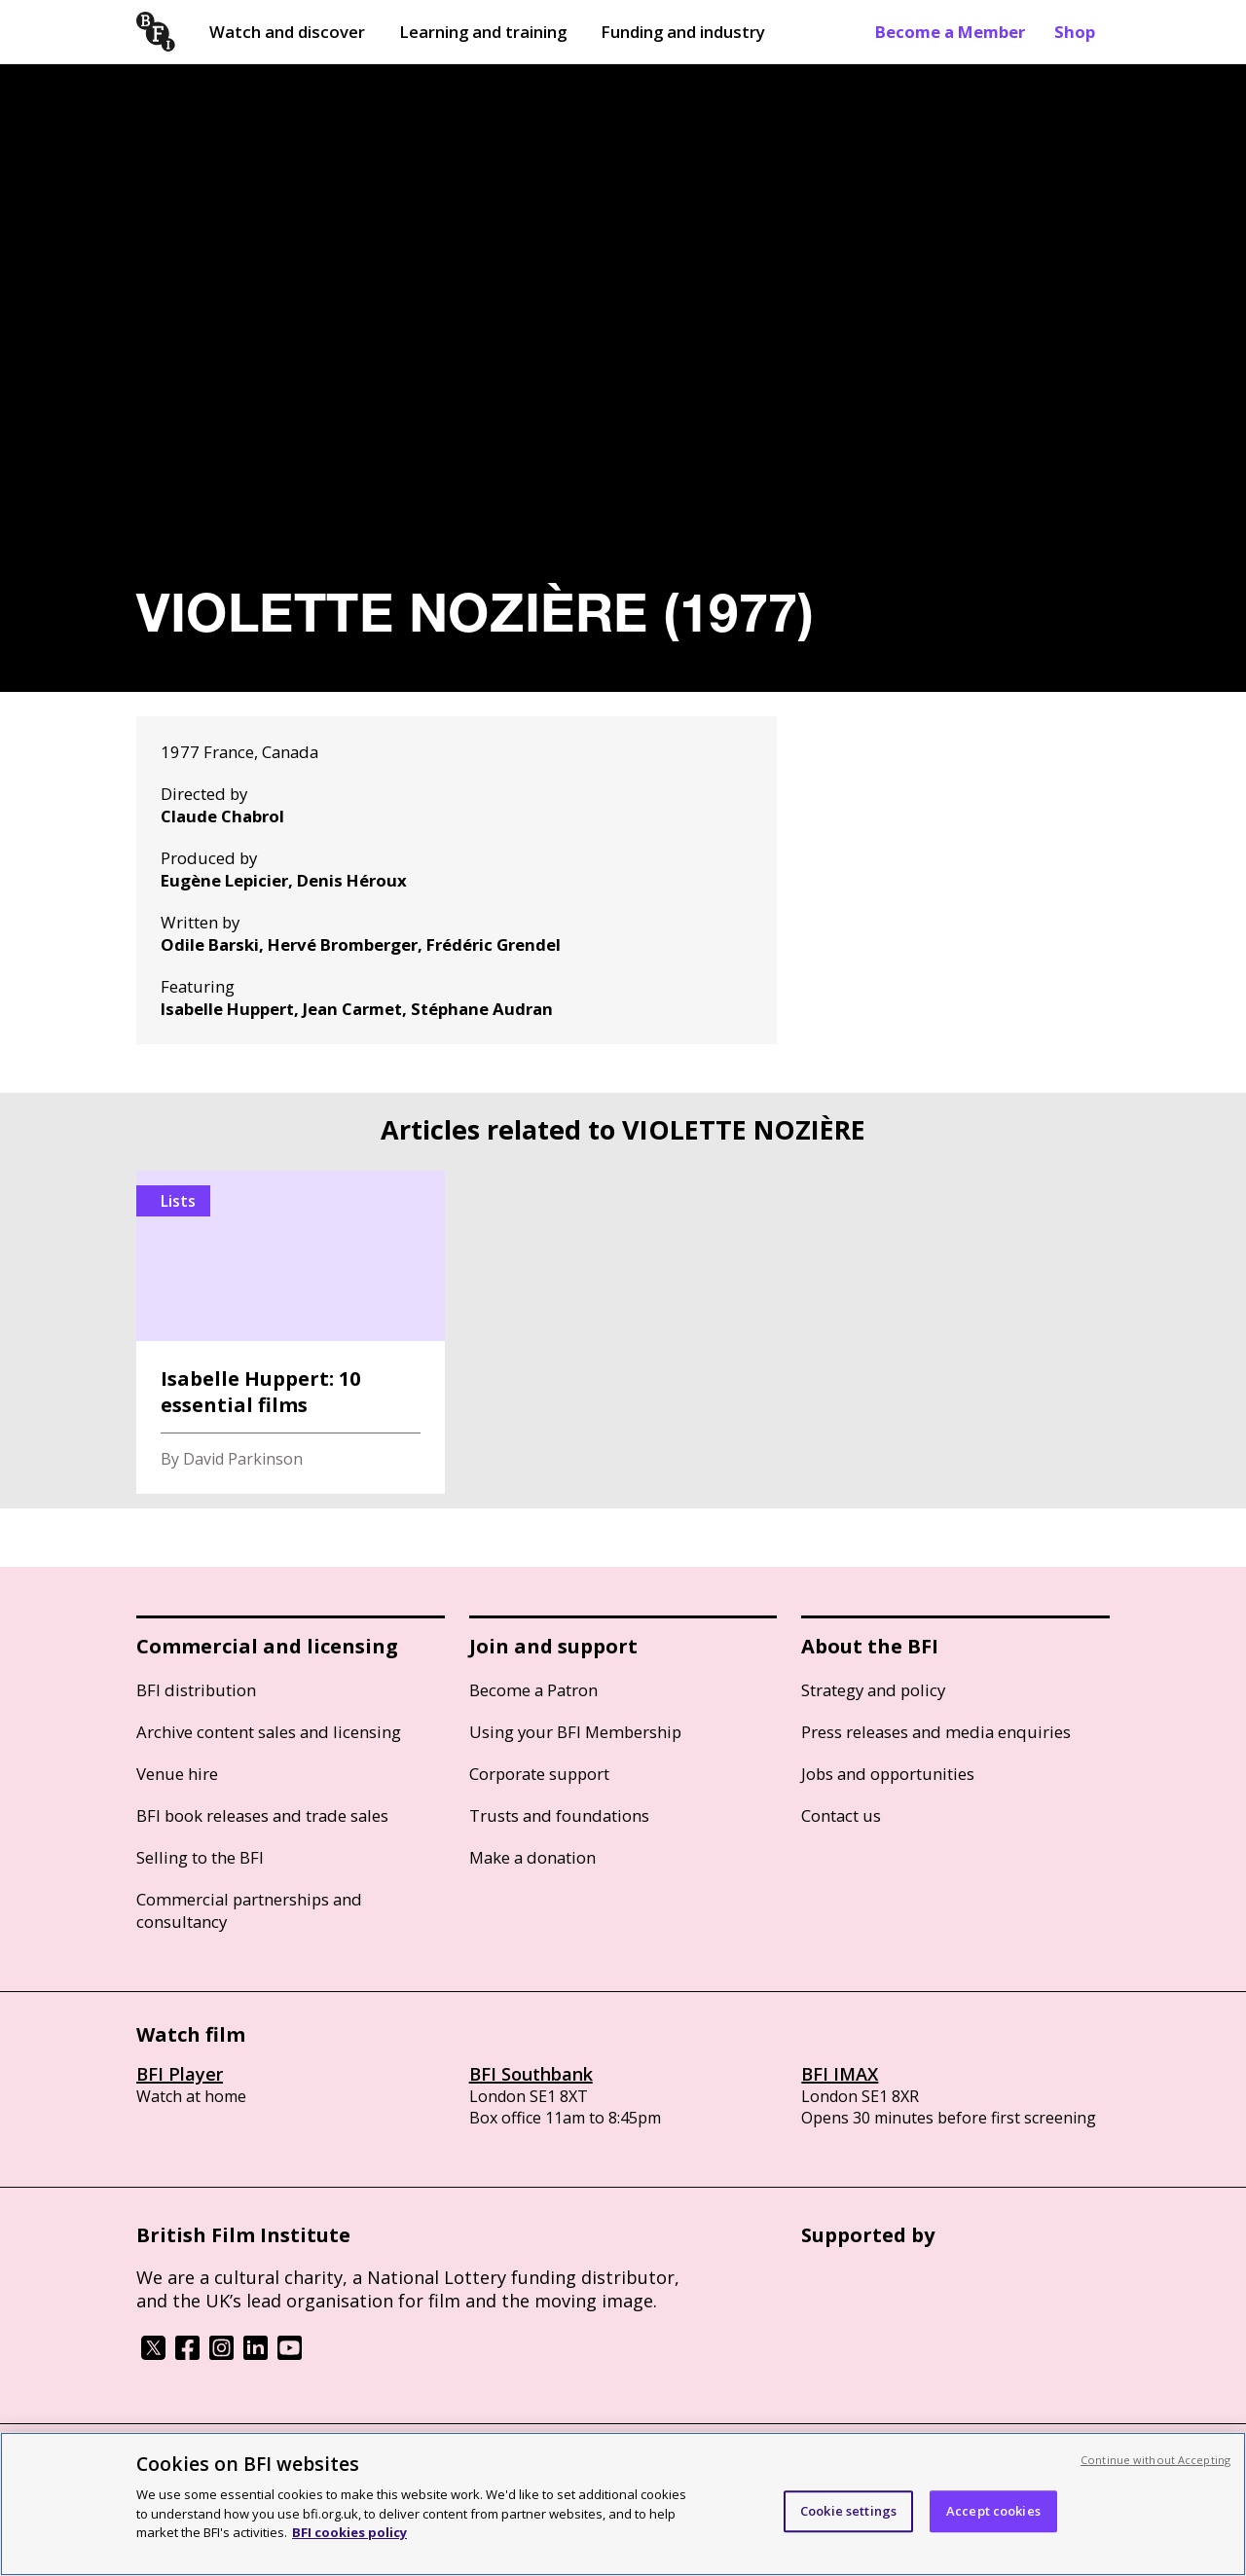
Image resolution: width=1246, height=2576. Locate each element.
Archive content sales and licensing (268, 1732)
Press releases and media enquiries (936, 1732)
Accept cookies (993, 2511)
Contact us (841, 1815)
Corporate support (539, 1773)
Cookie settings (848, 2511)
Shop (1074, 31)
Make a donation (532, 1857)
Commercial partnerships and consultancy (249, 1910)
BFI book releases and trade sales (262, 1815)
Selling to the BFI (200, 1857)
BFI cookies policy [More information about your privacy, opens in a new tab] (349, 2532)
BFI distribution (196, 1690)
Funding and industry (683, 31)
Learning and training (483, 31)
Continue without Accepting (1155, 2459)
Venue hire (177, 1773)
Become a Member (950, 31)
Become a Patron (533, 1690)
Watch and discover (287, 31)
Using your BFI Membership (575, 1732)
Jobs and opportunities (887, 1773)
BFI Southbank (531, 2074)
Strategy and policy (873, 1690)
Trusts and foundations (559, 1815)
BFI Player (179, 2074)
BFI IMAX (839, 2074)
